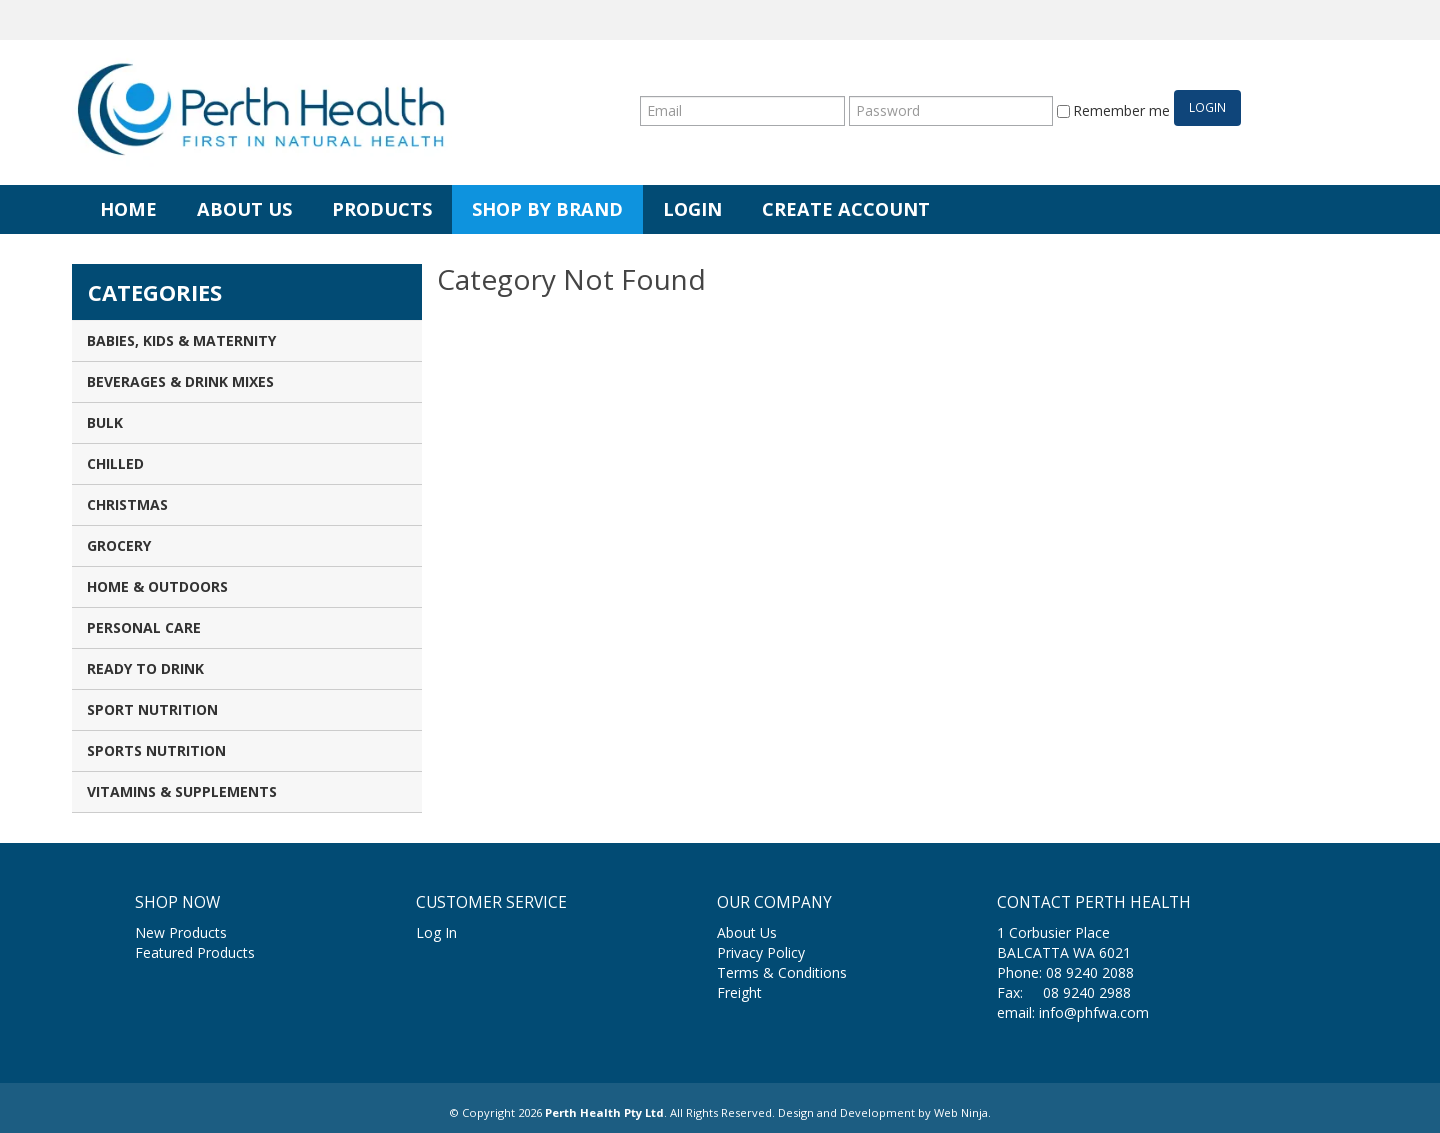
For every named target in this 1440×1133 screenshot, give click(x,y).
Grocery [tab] (119, 545)
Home (128, 209)
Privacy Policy (761, 952)
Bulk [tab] (105, 422)
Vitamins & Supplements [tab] (182, 791)
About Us (244, 209)
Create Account (846, 209)
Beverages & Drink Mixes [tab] (180, 381)
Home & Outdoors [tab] (157, 586)
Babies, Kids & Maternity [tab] (181, 340)
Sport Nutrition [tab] (152, 709)
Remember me (1113, 110)
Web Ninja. (962, 1112)
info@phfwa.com (1094, 1012)
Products (382, 209)
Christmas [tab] (127, 504)
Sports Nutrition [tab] (156, 750)
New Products (181, 932)
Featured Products (195, 952)
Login (692, 209)
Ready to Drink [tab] (145, 668)
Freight (739, 992)
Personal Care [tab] (144, 627)
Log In (436, 932)
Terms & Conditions (782, 972)
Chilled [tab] (115, 463)
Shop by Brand (547, 209)
